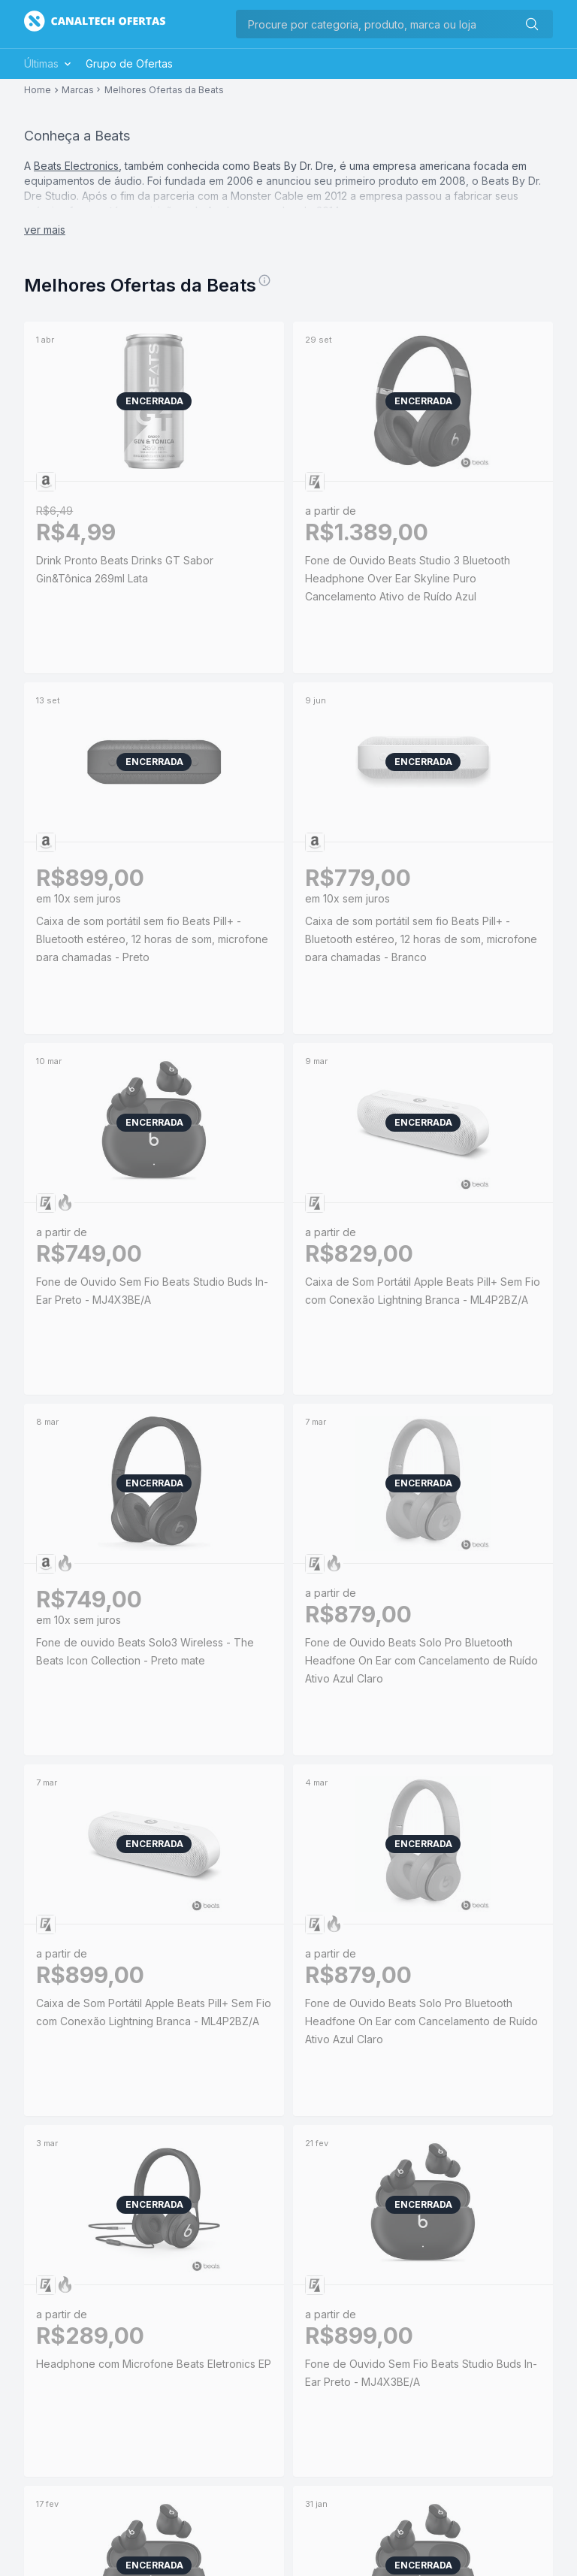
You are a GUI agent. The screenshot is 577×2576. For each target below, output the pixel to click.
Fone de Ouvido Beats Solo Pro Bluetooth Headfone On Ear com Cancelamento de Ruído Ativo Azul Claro (421, 1660)
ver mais (44, 229)
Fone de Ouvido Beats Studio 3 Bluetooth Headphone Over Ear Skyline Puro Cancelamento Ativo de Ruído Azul (407, 578)
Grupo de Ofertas (129, 63)
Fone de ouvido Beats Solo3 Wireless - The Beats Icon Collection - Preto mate (145, 1651)
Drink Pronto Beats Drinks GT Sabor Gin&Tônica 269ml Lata (154, 569)
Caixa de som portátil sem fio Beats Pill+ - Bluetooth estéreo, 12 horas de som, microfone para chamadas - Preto (152, 939)
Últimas (49, 63)
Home (37, 90)
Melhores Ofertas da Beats (164, 90)
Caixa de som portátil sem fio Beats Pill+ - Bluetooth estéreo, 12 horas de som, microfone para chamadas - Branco (421, 939)
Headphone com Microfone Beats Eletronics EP (153, 2363)
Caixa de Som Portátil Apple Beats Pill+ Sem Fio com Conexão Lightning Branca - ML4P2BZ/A (422, 1290)
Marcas (78, 90)
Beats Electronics (76, 165)
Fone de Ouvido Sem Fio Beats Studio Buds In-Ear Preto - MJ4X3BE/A (152, 1290)
